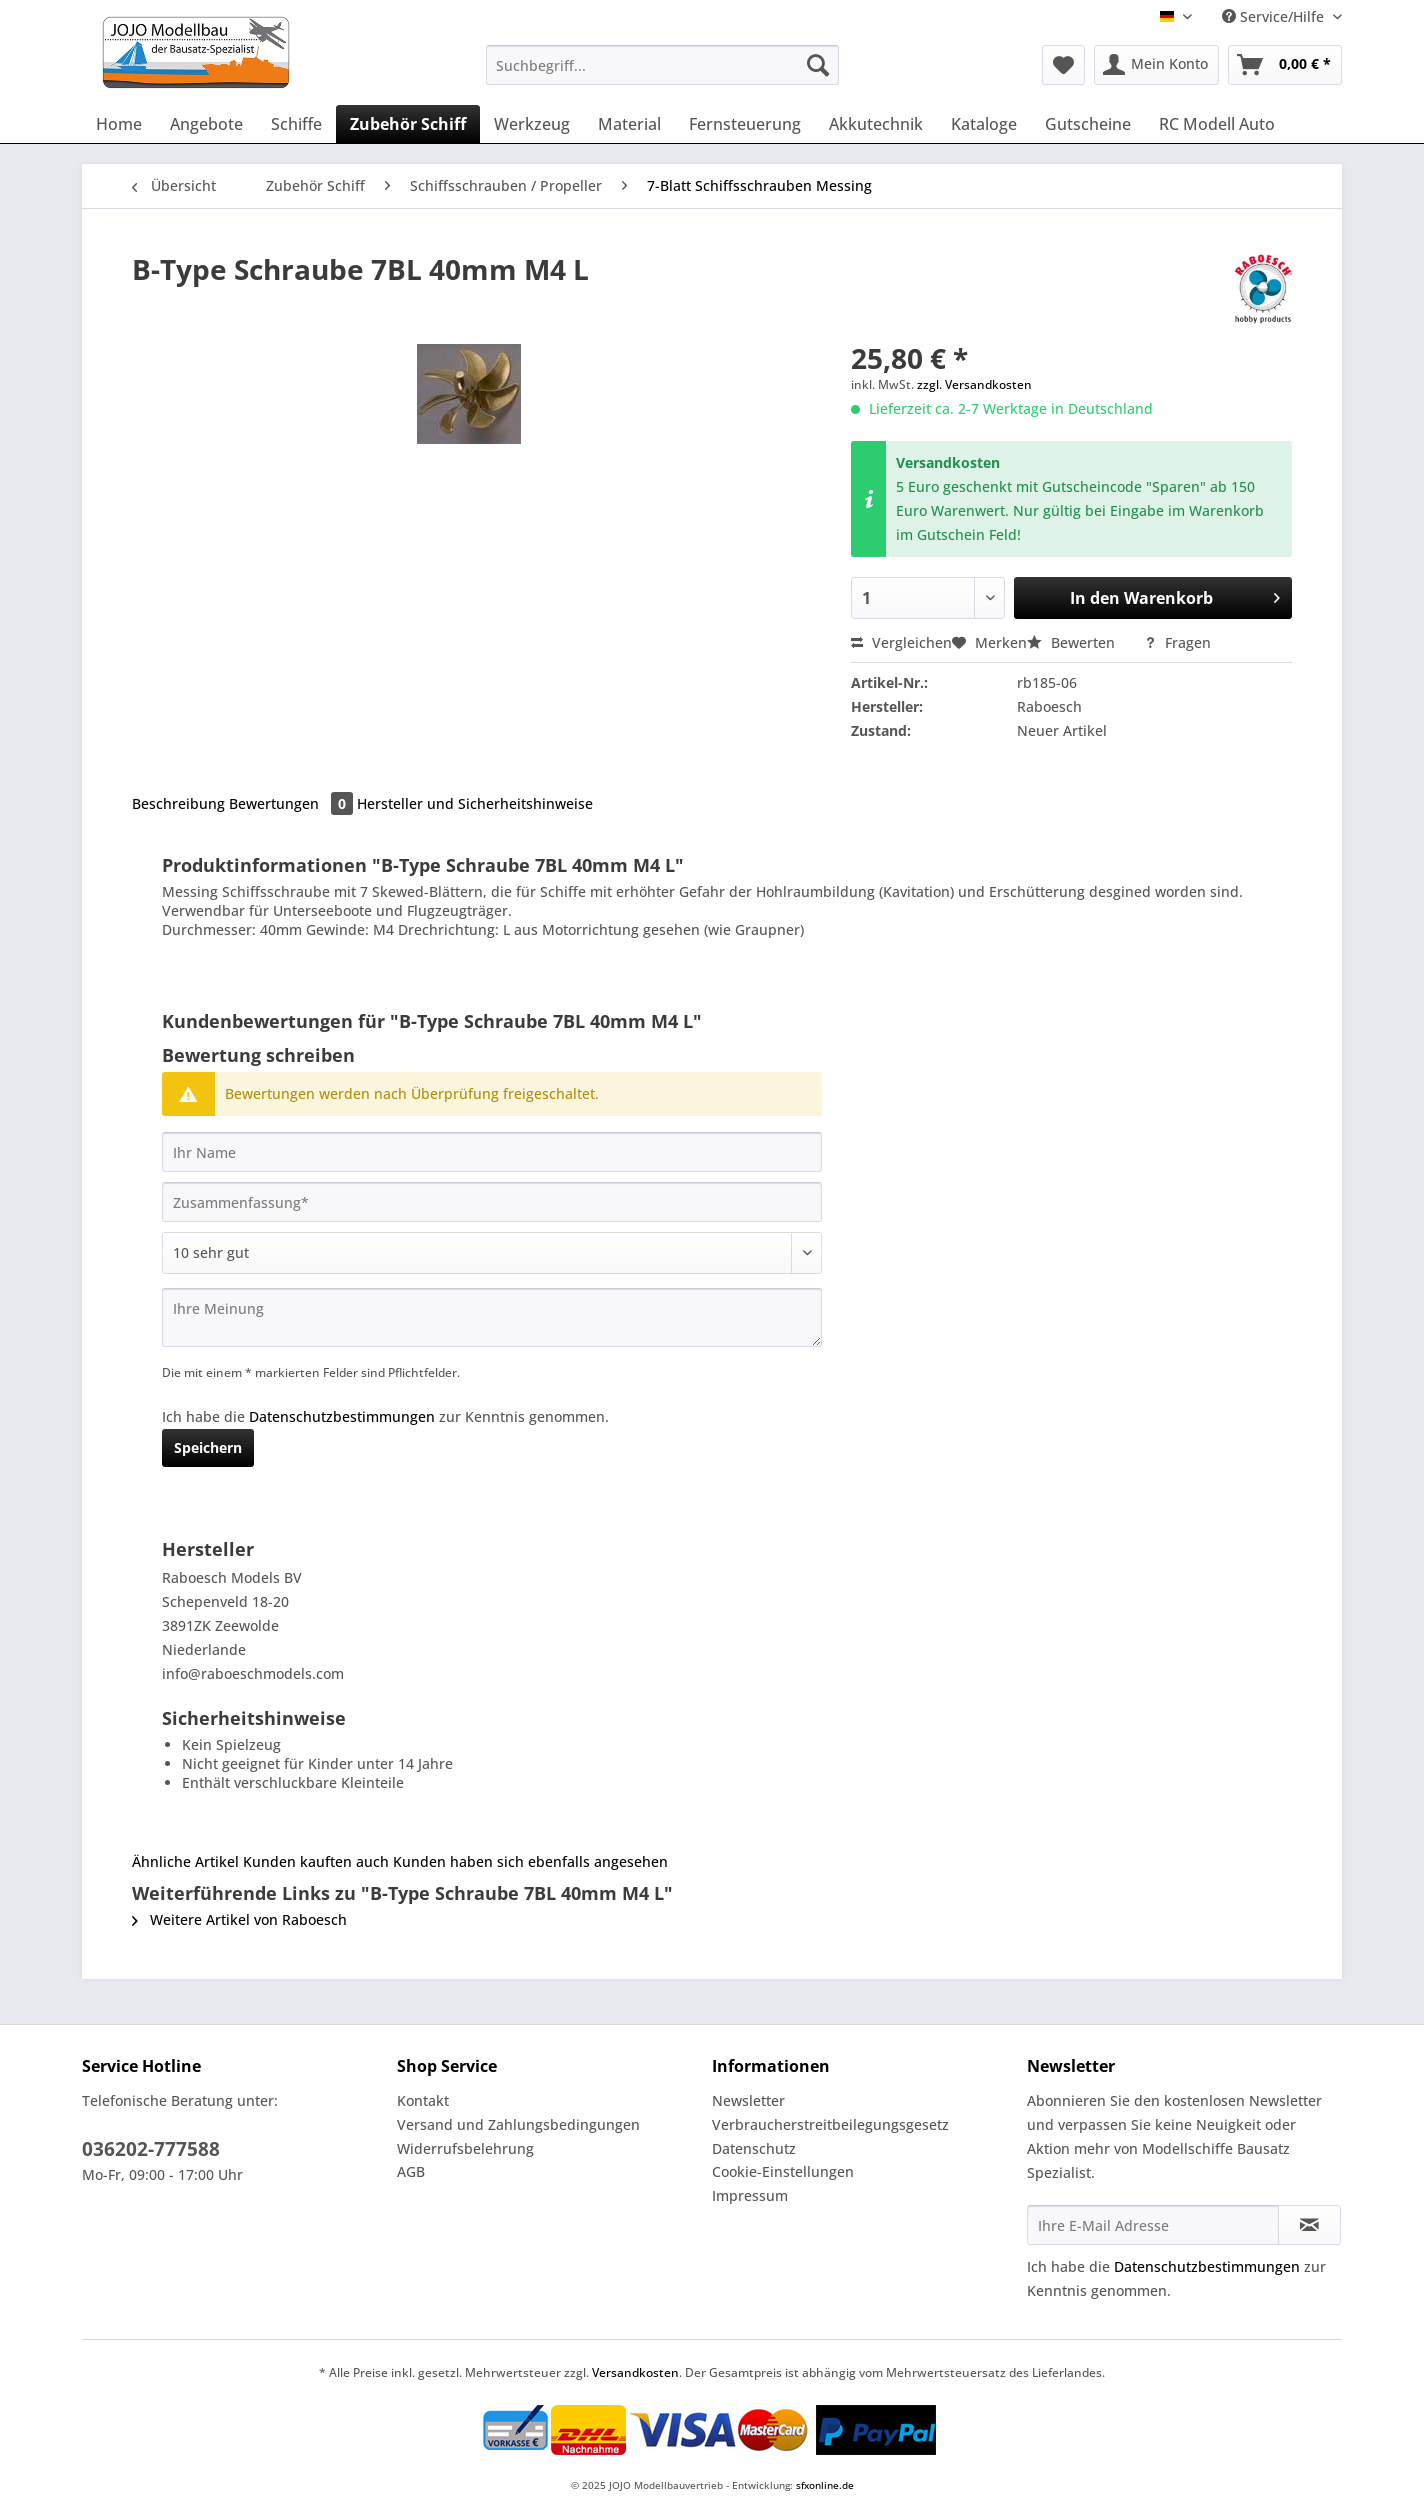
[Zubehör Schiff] (408, 124)
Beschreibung (178, 803)
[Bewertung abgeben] (492, 1253)
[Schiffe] (296, 124)
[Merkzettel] (1063, 65)
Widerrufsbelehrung (465, 2148)
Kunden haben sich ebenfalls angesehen (530, 1861)
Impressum (750, 2195)
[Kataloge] (984, 124)
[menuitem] (662, 74)
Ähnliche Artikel (185, 1861)
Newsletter (748, 2100)
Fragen (1177, 642)
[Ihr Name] (492, 1152)
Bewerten (1073, 642)
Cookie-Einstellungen (783, 2171)
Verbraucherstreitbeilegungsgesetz (830, 2124)
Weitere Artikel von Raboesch (239, 1919)
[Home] (119, 124)
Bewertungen (293, 803)
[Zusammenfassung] (492, 1202)
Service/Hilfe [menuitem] (1275, 16)
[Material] (629, 124)
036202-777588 (151, 2149)
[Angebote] (206, 124)
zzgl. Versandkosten (974, 384)
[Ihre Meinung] (492, 1317)
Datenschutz (754, 2148)
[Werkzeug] (532, 124)
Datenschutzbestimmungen (342, 1416)
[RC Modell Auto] (1217, 124)
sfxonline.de (825, 2485)
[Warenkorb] (1285, 65)
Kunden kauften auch (316, 1861)
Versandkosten (635, 2372)
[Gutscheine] (1088, 124)
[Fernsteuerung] (745, 124)
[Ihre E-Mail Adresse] (1153, 2225)
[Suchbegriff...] (662, 65)
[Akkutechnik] (876, 124)
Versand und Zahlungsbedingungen (518, 2124)
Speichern (208, 1447)
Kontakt (423, 2100)
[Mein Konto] (1156, 65)
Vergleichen (901, 642)
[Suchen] (818, 65)
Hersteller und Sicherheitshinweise (475, 803)
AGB (411, 2171)
